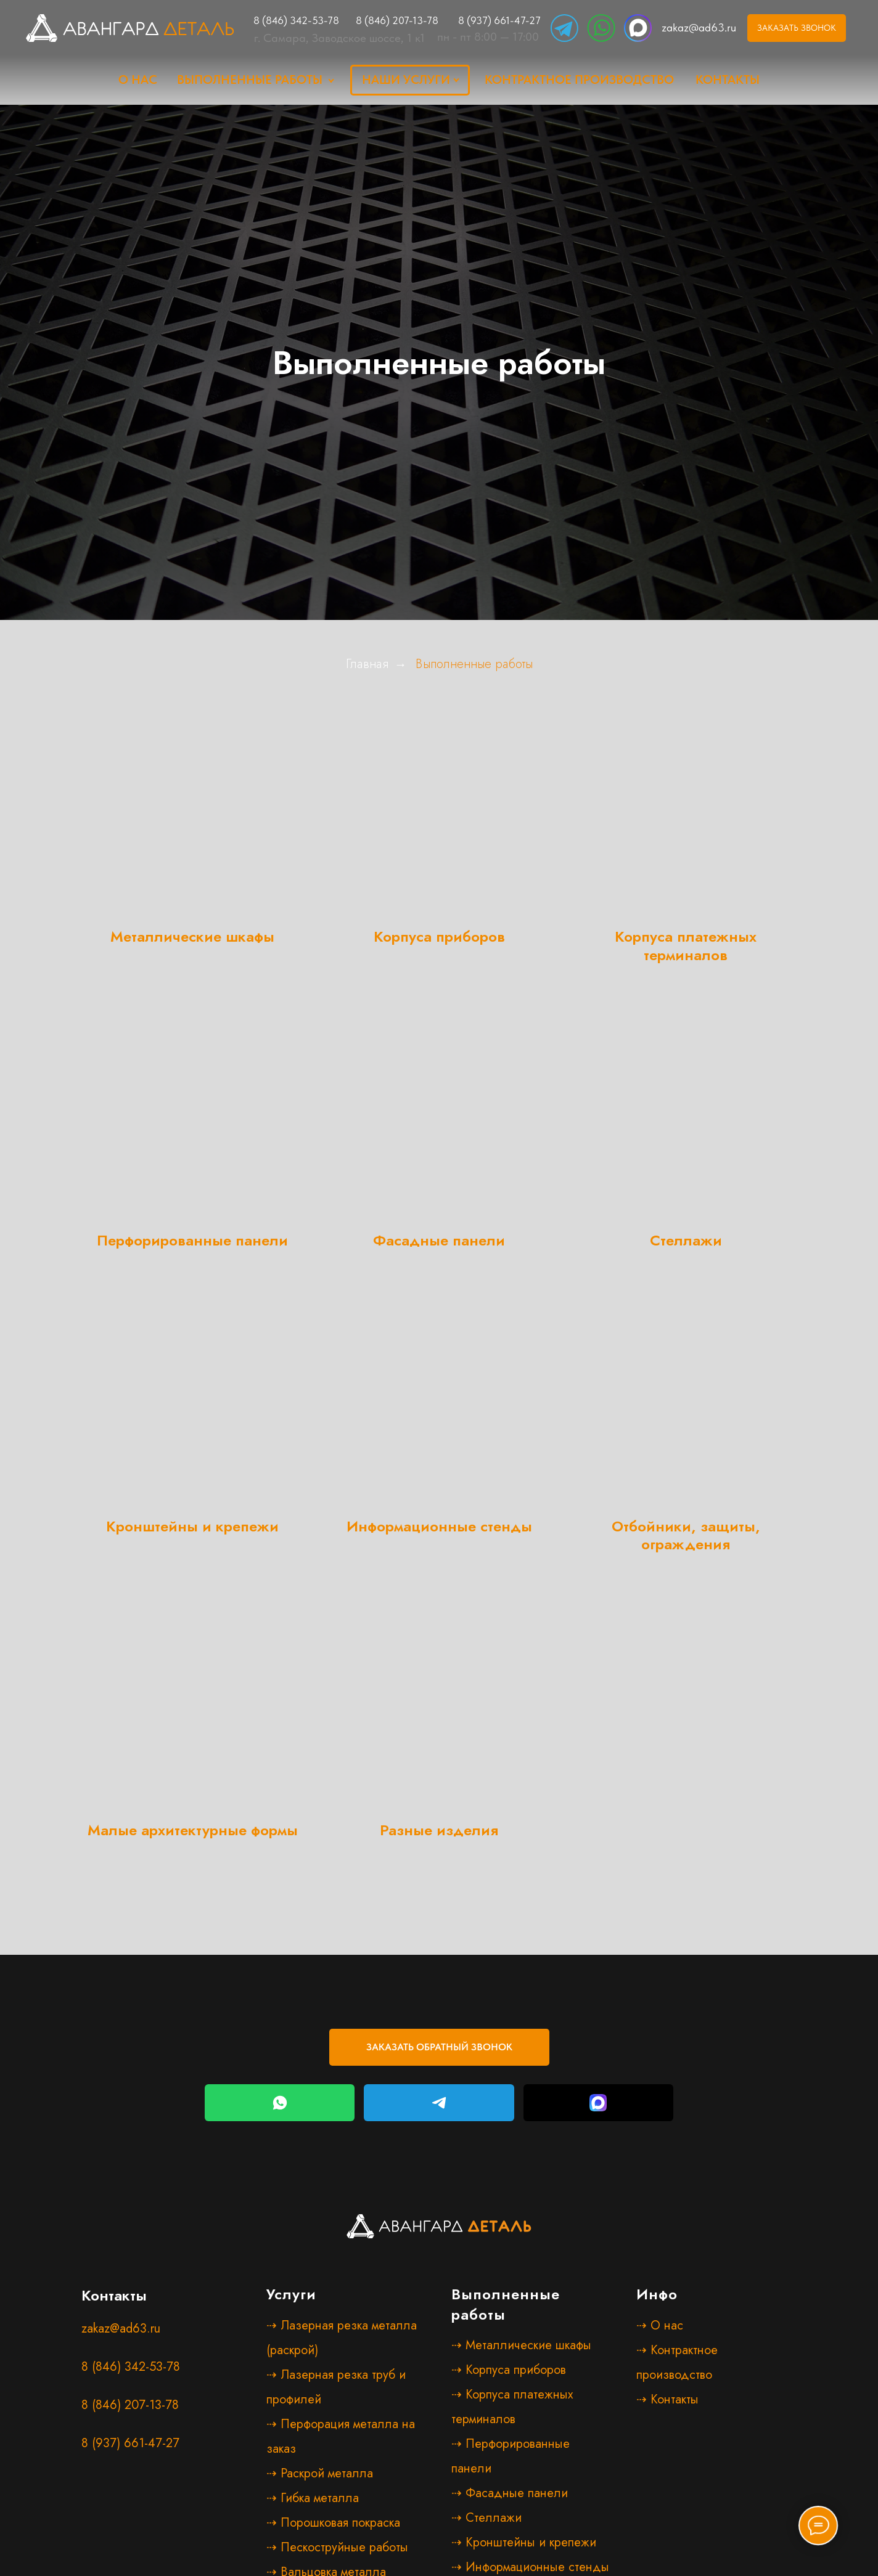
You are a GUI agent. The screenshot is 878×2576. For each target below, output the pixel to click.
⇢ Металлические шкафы (521, 2345)
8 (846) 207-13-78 (397, 20)
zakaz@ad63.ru (699, 27)
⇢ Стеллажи (486, 2518)
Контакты (727, 79)
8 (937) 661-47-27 (499, 20)
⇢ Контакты (667, 2399)
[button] (796, 28)
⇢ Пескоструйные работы (337, 2547)
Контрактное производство (579, 79)
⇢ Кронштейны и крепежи (523, 2542)
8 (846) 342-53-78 (296, 20)
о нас (137, 79)
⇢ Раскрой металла (319, 2473)
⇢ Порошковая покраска (333, 2523)
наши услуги (406, 79)
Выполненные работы (249, 79)
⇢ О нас (659, 2325)
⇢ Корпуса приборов (508, 2370)
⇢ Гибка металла (312, 2498)
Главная (367, 664)
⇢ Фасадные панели (509, 2493)
